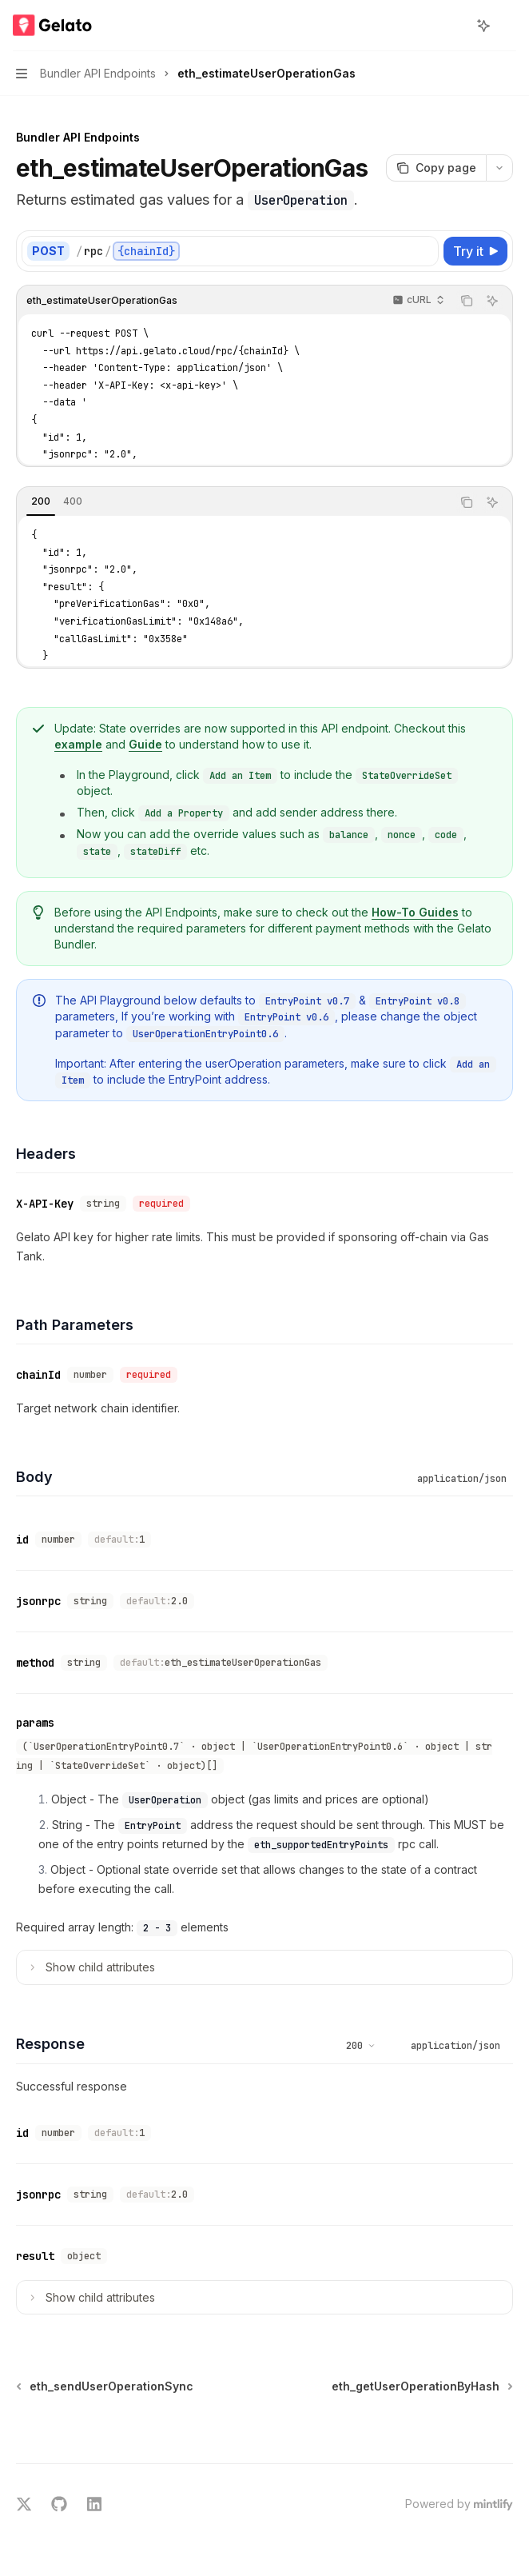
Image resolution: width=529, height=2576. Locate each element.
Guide (145, 744)
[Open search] (454, 25)
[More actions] (508, 25)
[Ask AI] (492, 300)
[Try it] (475, 251)
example (78, 744)
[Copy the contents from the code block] (466, 300)
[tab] (40, 501)
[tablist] (234, 502)
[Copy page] (436, 168)
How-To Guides (415, 912)
